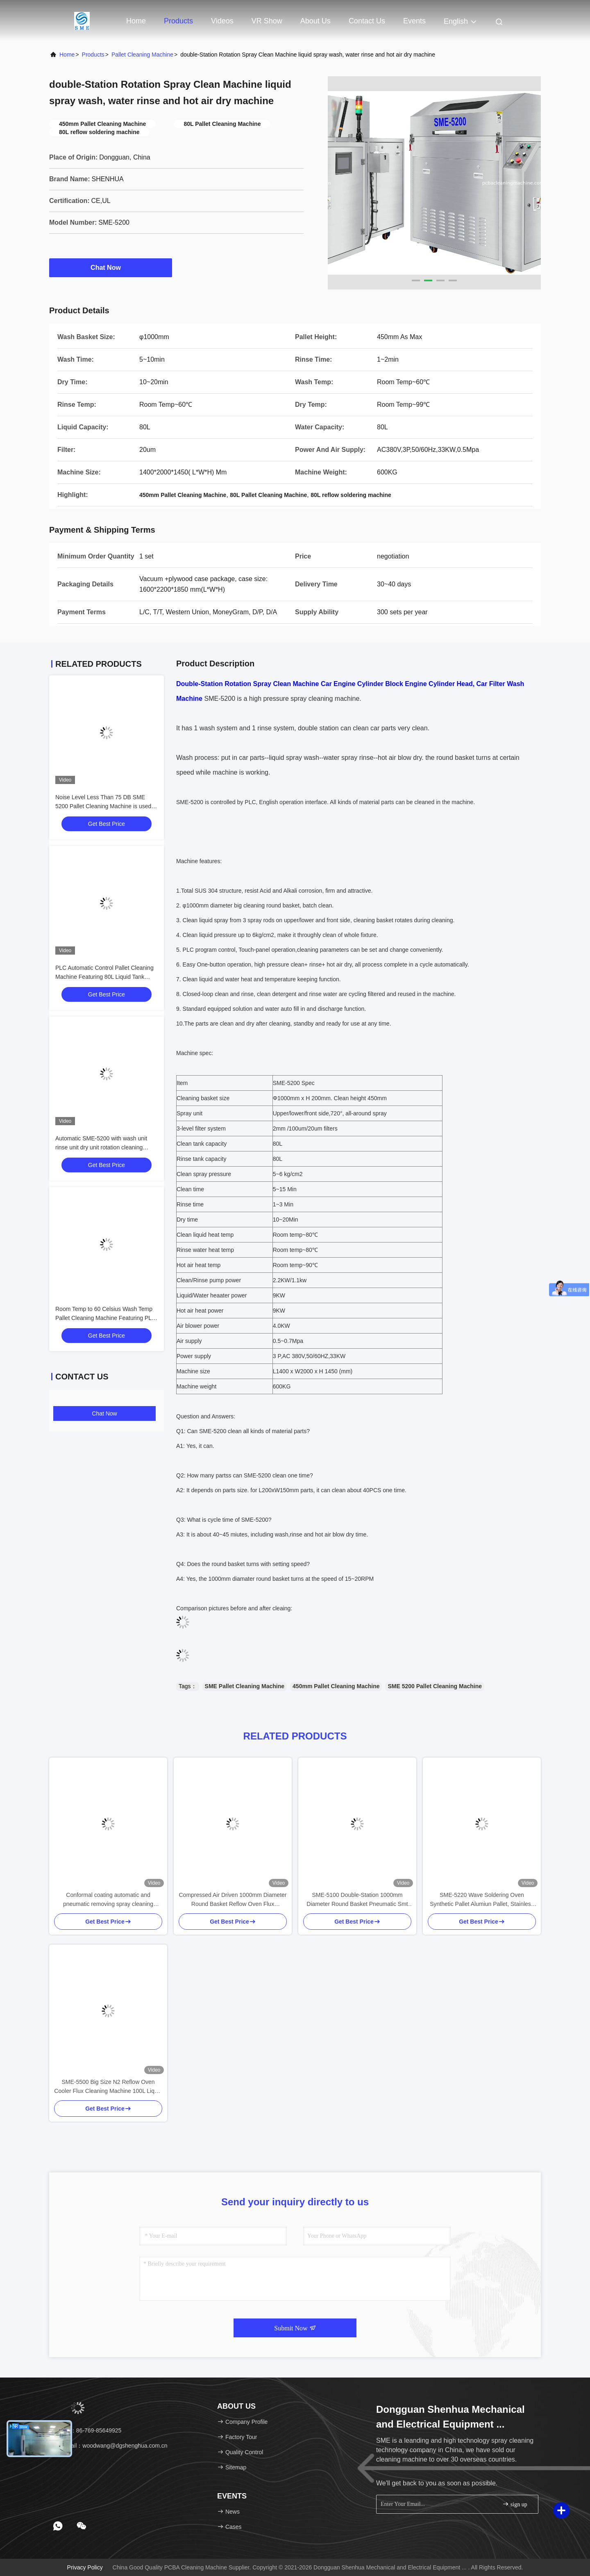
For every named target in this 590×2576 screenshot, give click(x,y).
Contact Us (367, 21)
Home (136, 21)
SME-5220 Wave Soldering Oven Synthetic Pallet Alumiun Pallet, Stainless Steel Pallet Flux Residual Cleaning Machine (482, 1900)
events (414, 21)
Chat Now (111, 267)
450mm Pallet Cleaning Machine (336, 1686)
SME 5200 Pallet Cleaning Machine (435, 1686)
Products (178, 21)
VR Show (267, 21)
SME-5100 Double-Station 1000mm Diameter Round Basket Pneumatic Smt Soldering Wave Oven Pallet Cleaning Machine (357, 1900)
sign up (514, 2504)
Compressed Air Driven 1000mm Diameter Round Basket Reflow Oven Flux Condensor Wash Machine (233, 1900)
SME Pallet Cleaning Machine (245, 1686)
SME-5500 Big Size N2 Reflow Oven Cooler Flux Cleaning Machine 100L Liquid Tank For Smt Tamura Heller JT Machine (108, 2087)
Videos (222, 21)
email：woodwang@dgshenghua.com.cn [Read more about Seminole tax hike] (111, 2445)
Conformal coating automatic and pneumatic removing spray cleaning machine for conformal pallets (108, 1900)
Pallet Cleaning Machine (142, 54)
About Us (315, 21)
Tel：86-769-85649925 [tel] (88, 2430)
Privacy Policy (85, 2567)
